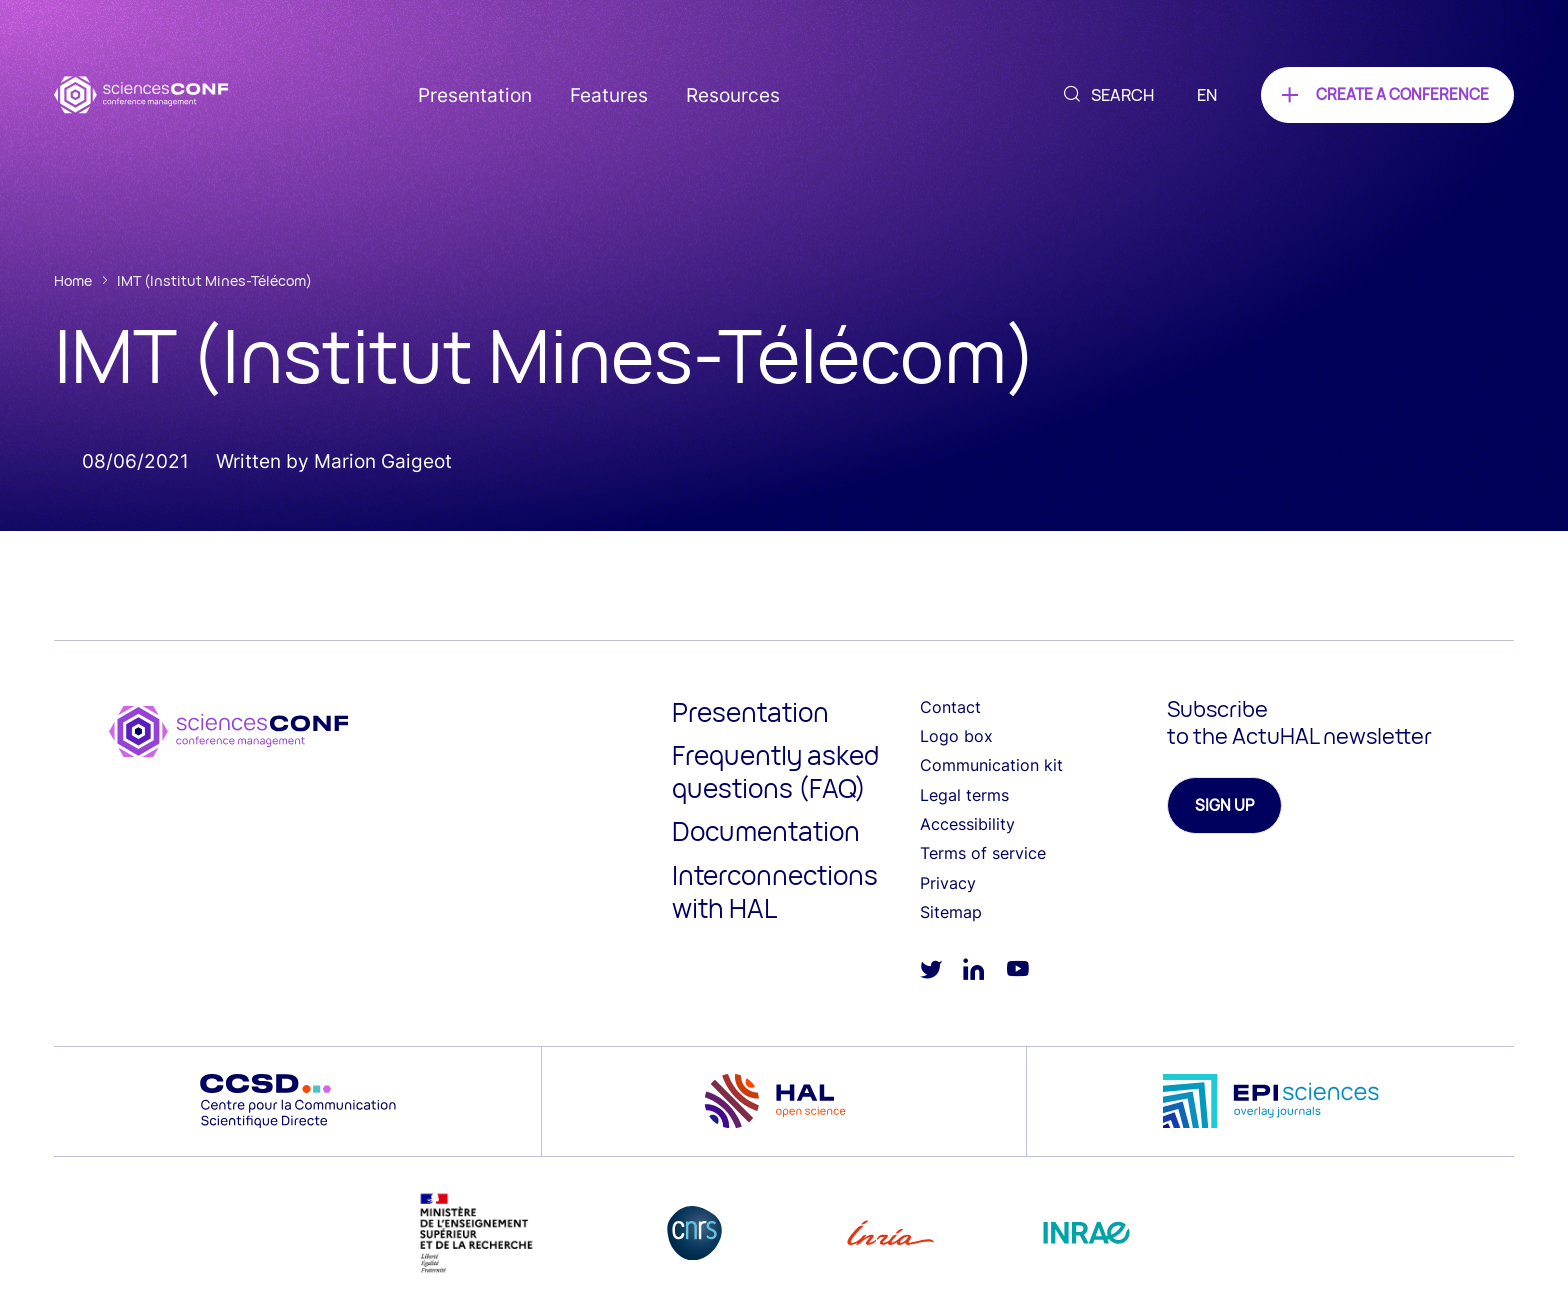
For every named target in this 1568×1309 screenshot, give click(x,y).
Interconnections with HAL (775, 891)
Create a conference (1402, 94)
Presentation (475, 95)
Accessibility (967, 824)
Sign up (1224, 805)
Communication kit (991, 765)
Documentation (766, 831)
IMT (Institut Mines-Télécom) (214, 280)
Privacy (948, 883)
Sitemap (951, 912)
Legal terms (964, 795)
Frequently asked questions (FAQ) (775, 771)
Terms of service (983, 853)
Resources (733, 95)
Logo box (956, 736)
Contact (950, 707)
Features (609, 95)
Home (73, 280)
